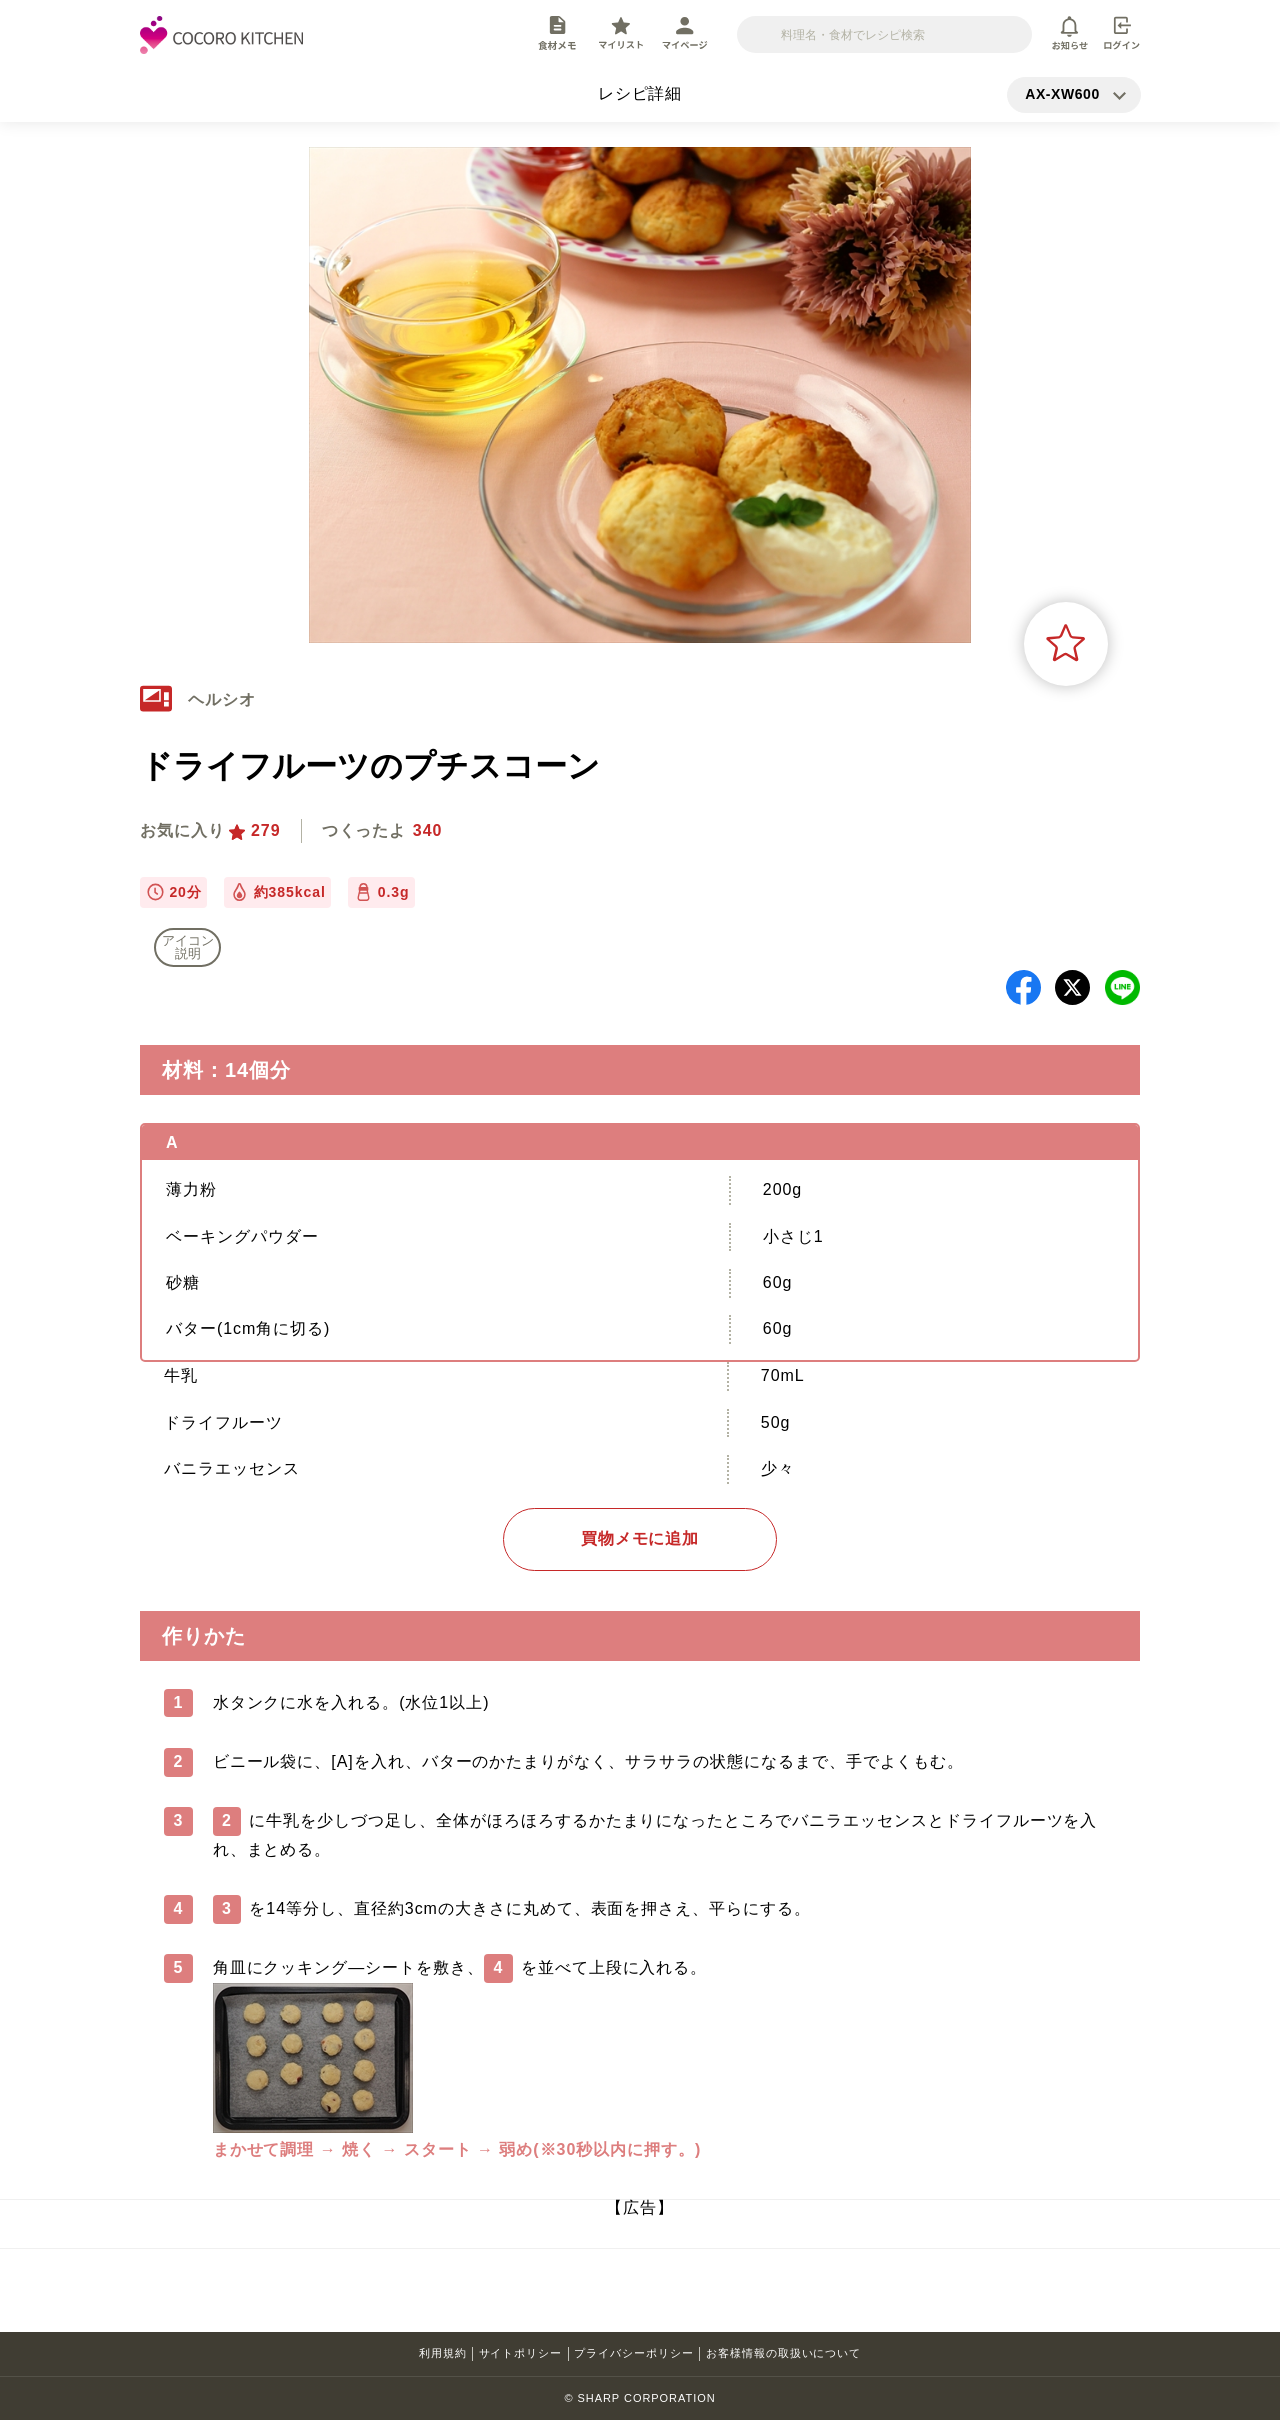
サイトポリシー (521, 2353)
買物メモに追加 (640, 1538)
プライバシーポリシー (634, 2353)
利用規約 (443, 2353)
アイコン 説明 (188, 947)
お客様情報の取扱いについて (783, 2353)
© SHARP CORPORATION (639, 2398)
